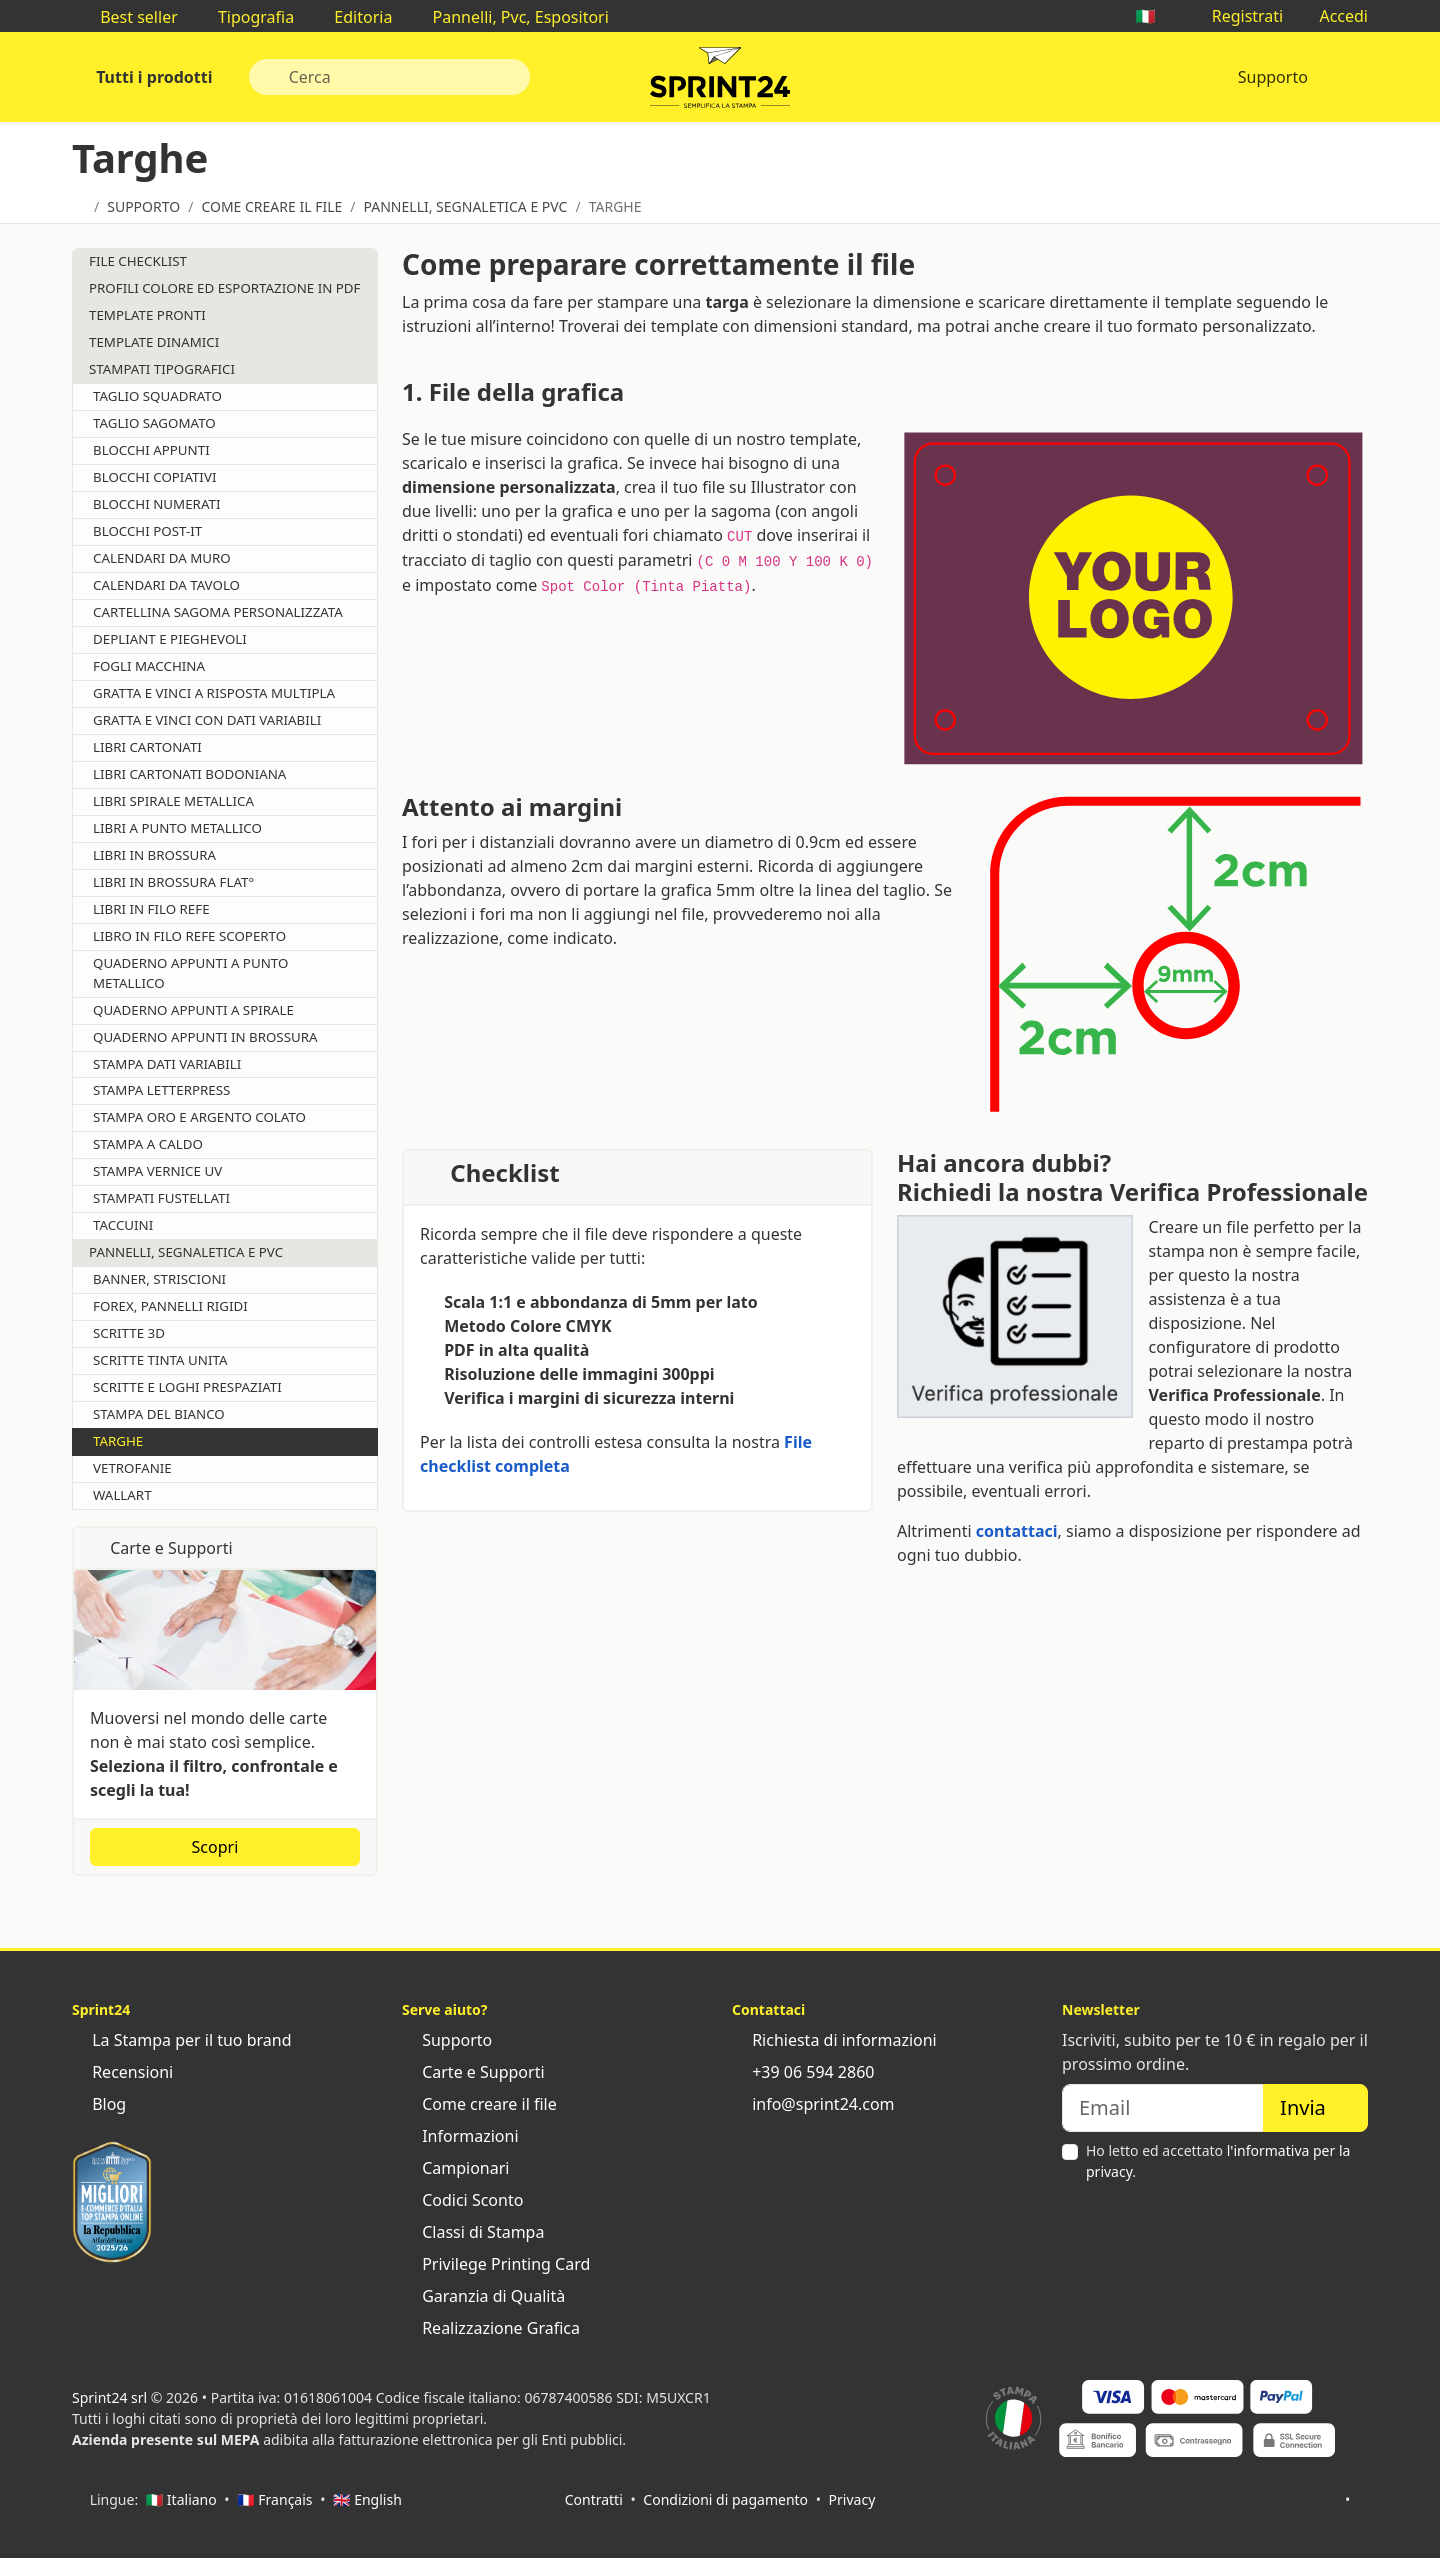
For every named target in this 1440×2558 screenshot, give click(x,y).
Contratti (594, 2499)
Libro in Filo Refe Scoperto (189, 936)
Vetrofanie (132, 1468)
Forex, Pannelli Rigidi (170, 1306)
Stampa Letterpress (161, 1090)
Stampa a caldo (148, 1144)
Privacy (852, 2499)
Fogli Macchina (149, 666)
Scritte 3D (129, 1333)
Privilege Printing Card (496, 2264)
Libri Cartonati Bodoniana (189, 774)
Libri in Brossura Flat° (173, 882)
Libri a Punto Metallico (177, 828)
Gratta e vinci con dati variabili (207, 720)
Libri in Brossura (154, 855)
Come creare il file (479, 2104)
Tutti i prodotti (152, 77)
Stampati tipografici (162, 369)
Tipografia (246, 17)
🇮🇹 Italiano (181, 2499)
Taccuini (123, 1225)
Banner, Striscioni (159, 1279)
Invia (1315, 2107)
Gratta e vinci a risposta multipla (214, 693)
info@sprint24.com (813, 2104)
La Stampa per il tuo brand (182, 2040)
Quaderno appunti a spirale (193, 1010)
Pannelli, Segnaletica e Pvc (186, 1252)
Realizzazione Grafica (491, 2328)
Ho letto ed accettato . (1218, 2161)
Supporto (1273, 77)
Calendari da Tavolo (166, 585)
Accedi (1333, 16)
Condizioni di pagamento (725, 2499)
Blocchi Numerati (156, 504)
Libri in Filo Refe (151, 909)
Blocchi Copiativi (154, 477)
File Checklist (138, 261)
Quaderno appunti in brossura (205, 1037)
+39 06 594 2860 (803, 2072)
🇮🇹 (1155, 16)
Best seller (129, 17)
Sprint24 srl (109, 2397)
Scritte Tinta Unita (160, 1360)
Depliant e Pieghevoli (170, 639)
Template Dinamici (154, 342)
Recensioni (122, 2072)
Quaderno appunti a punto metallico (190, 973)
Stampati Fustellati (161, 1198)
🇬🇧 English (367, 2499)
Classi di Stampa (473, 2232)
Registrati (1238, 16)
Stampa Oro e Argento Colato (199, 1117)
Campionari (455, 2168)
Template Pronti (147, 315)
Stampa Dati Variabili (167, 1064)
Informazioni (460, 2136)
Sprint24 (720, 82)
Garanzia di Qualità (483, 2296)
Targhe (118, 1441)
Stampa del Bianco (159, 1414)
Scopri (225, 1847)
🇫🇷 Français (274, 2499)
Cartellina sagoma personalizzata (218, 612)
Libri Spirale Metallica (173, 801)
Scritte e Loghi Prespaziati (187, 1387)
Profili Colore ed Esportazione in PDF (225, 288)
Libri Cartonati (147, 747)
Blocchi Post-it (147, 531)
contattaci (1017, 1531)
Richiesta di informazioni (834, 2040)
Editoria (353, 17)
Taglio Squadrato (157, 396)
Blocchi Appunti (151, 450)
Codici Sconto (462, 2200)
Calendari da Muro (162, 558)
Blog (99, 2104)
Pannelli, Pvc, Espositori (510, 17)
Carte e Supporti (473, 2072)
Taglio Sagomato (154, 423)
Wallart (122, 1495)
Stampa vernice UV (157, 1171)
